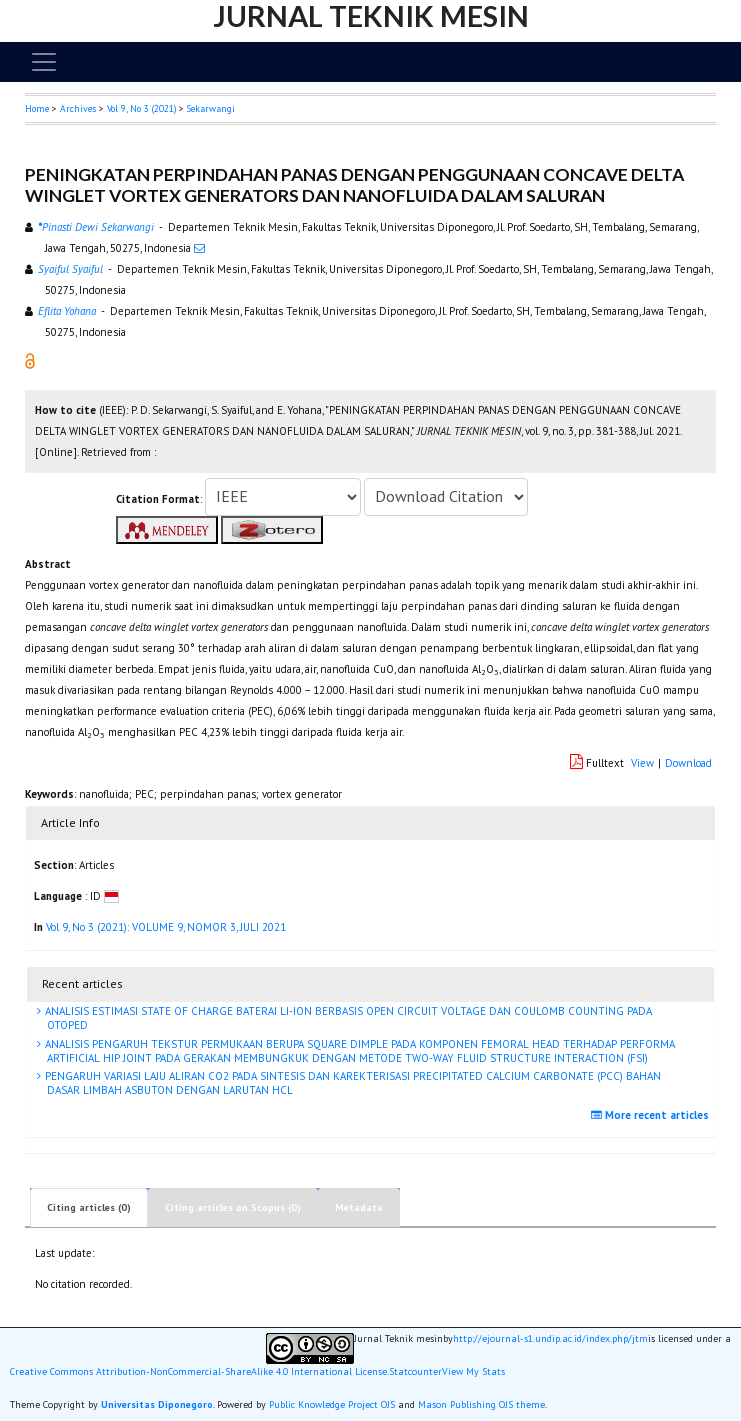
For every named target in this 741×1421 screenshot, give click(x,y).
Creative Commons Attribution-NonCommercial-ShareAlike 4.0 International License (198, 1372)
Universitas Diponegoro (157, 1404)
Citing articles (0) (89, 1207)
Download (688, 763)
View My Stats (473, 1372)
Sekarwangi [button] (211, 108)
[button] (30, 360)
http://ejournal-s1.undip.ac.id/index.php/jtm (550, 1339)
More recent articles (652, 1115)
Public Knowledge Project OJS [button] (332, 1404)
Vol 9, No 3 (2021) (141, 108)
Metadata (359, 1207)
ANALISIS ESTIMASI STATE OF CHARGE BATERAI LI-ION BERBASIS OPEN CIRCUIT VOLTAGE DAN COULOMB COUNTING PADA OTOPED (347, 1018)
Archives (78, 108)
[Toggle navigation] (44, 62)
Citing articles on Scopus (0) (233, 1207)
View (642, 763)
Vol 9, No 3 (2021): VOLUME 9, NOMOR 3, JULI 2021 (166, 927)
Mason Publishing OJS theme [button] (481, 1404)
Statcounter (415, 1371)
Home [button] (37, 108)
